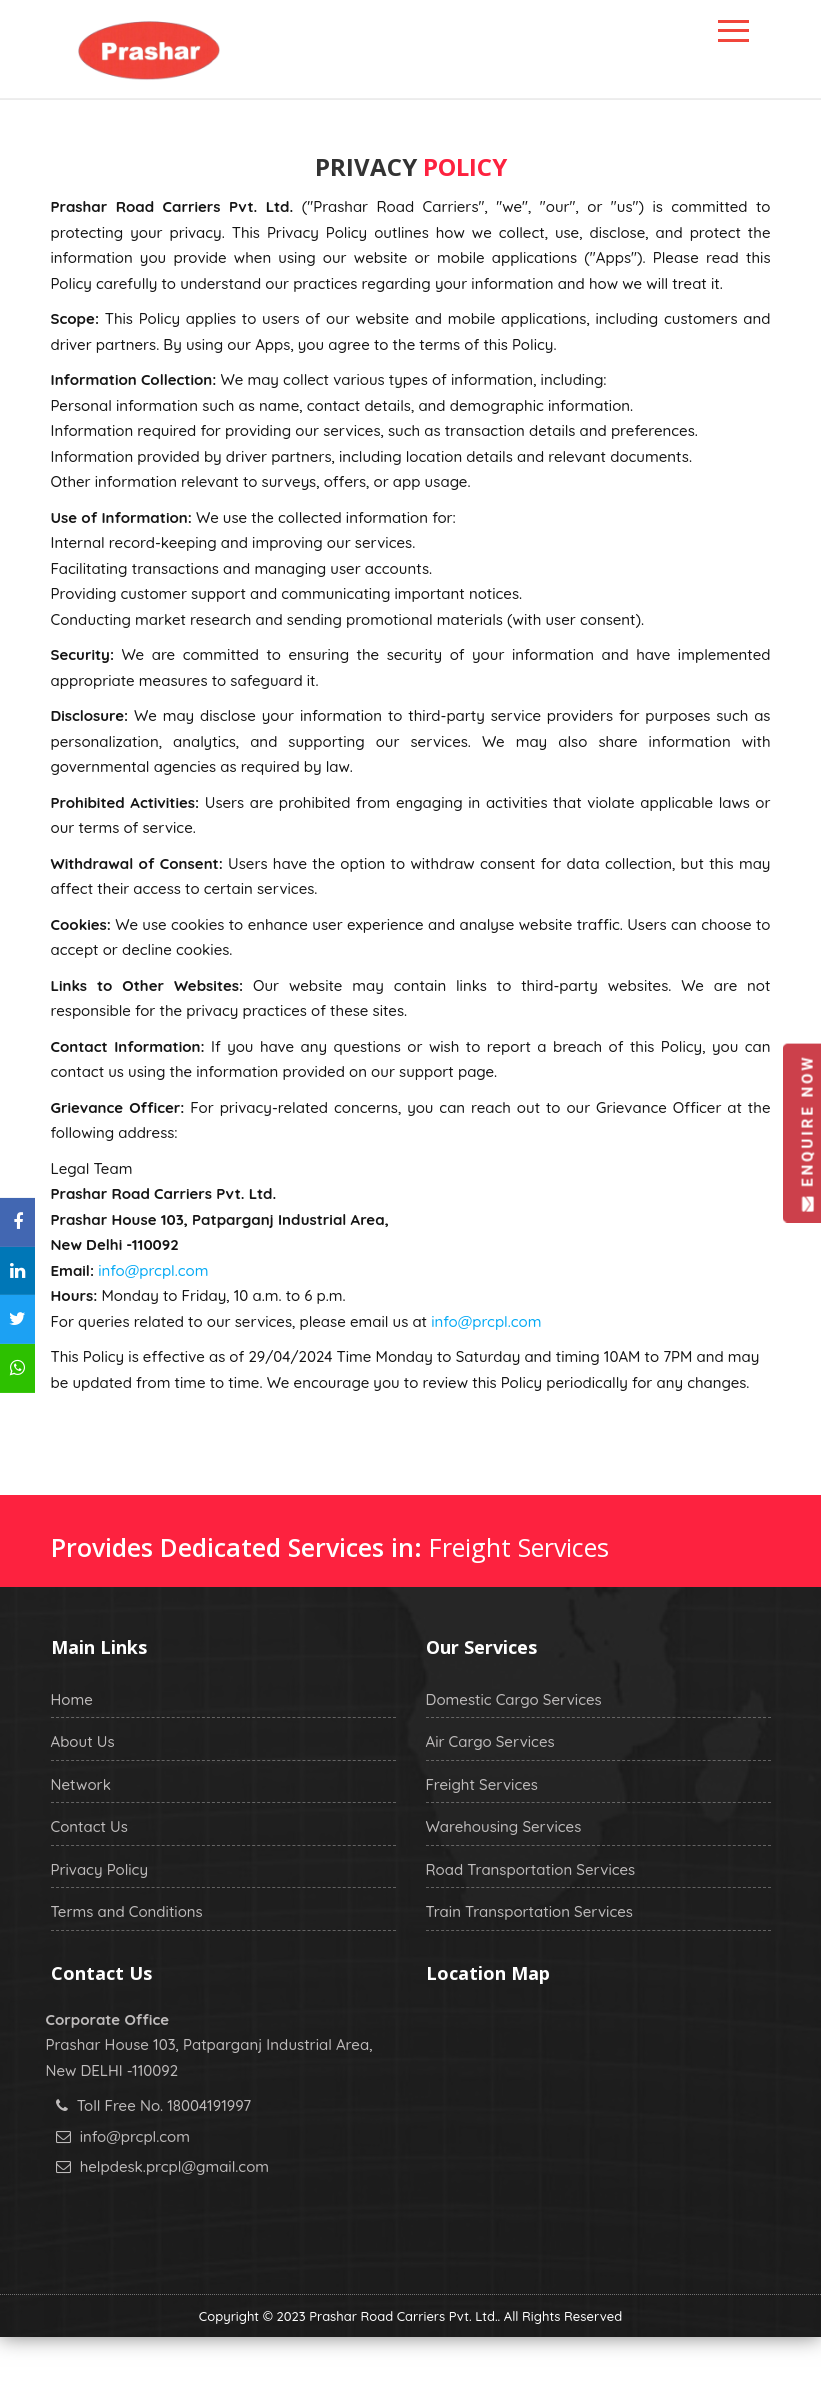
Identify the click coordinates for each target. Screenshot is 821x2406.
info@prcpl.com (153, 1270)
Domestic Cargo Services (514, 1699)
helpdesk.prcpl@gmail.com (174, 2166)
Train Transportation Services (529, 1911)
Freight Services (482, 1784)
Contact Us (89, 1826)
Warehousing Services (504, 1826)
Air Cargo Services (490, 1741)
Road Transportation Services (531, 1869)
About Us (83, 1741)
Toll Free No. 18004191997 (164, 2105)
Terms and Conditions (127, 1911)
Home (72, 1699)
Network (81, 1784)
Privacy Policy (100, 1869)
